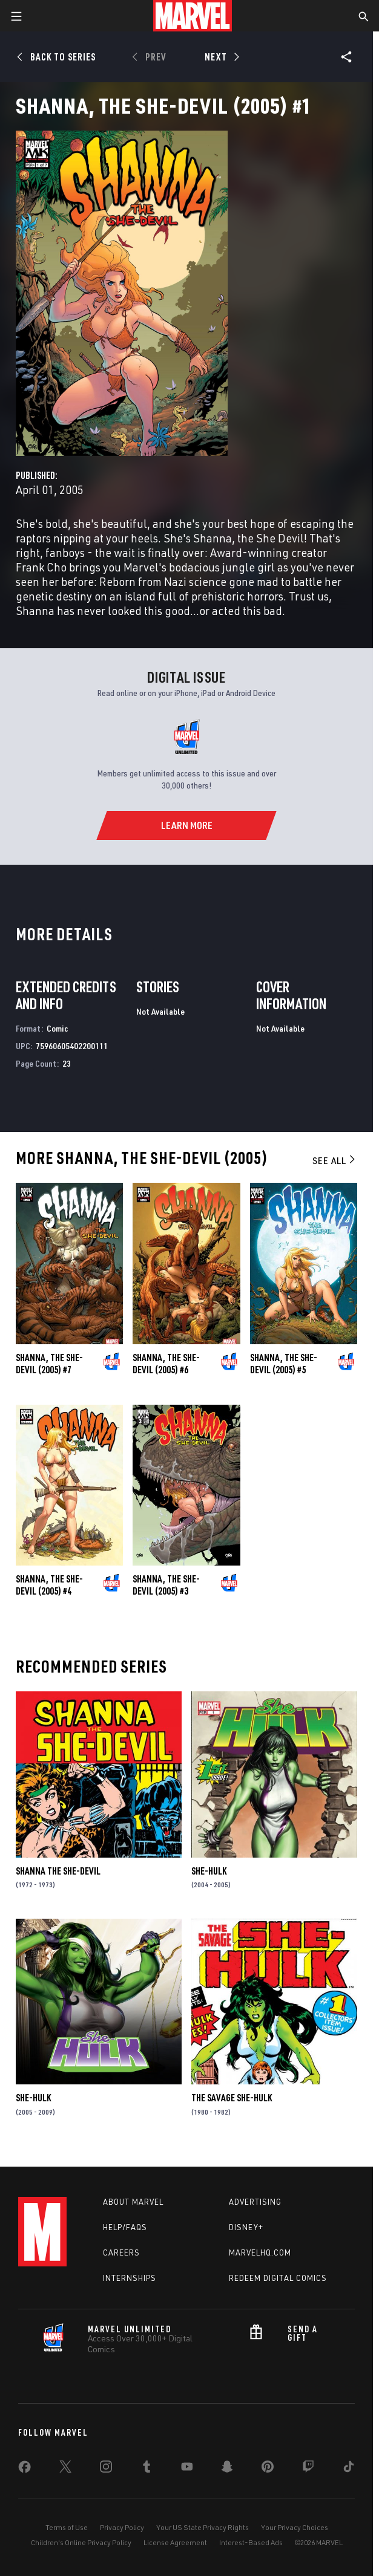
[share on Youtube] (187, 2469)
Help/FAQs (125, 2227)
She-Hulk (208, 1871)
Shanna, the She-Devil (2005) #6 (166, 1363)
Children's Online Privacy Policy (81, 2542)
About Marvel (133, 2202)
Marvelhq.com (260, 2252)
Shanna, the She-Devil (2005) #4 (49, 1585)
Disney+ (246, 2227)
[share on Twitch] (308, 2469)
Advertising (255, 2202)
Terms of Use (66, 2527)
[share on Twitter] (65, 2469)
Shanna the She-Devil (58, 1871)
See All (334, 1160)
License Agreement (175, 2542)
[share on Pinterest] (268, 2469)
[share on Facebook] (24, 2470)
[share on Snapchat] (227, 2469)
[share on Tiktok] (349, 2469)
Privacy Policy (122, 2527)
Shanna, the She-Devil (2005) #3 (166, 1585)
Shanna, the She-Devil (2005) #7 (49, 1363)
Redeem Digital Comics (278, 2278)
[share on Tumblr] (146, 2469)
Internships (129, 2278)
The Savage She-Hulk (231, 2098)
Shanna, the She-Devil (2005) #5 (283, 1363)
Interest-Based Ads (251, 2542)
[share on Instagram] (106, 2469)
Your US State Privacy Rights (202, 2527)
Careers (121, 2252)
